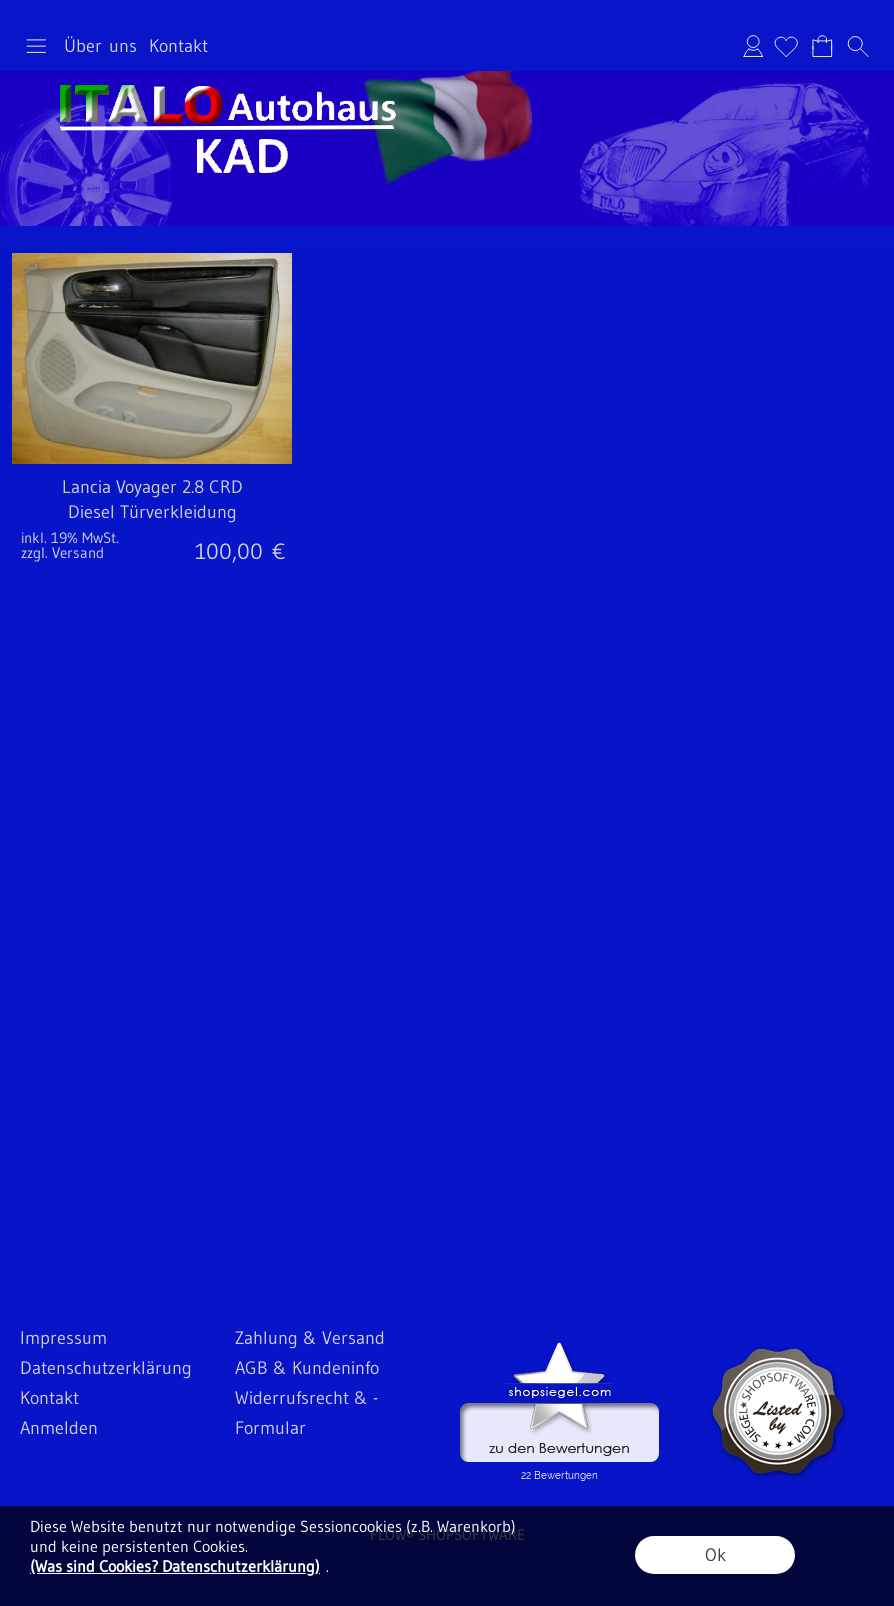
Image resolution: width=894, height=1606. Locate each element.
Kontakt (178, 46)
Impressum (63, 1338)
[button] (36, 46)
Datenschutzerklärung (106, 1368)
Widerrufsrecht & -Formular (306, 1413)
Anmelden (753, 46)
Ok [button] (715, 1555)
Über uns (100, 46)
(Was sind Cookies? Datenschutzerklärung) (175, 1566)
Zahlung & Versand (310, 1338)
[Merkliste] (786, 46)
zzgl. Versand (62, 552)
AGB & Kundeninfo (307, 1368)
